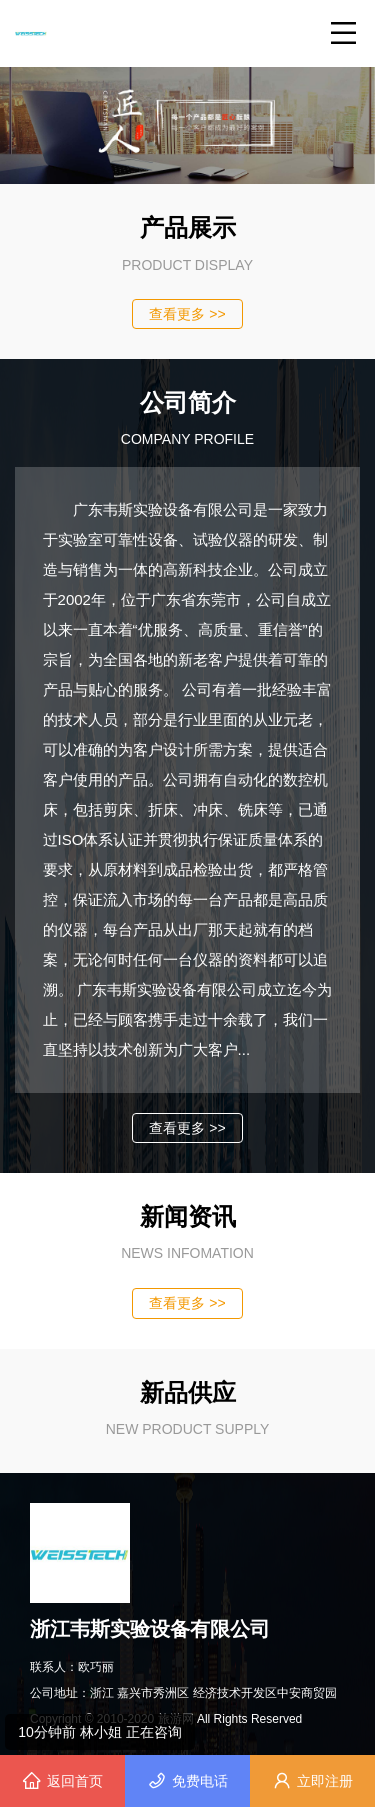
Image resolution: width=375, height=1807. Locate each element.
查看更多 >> (187, 314)
